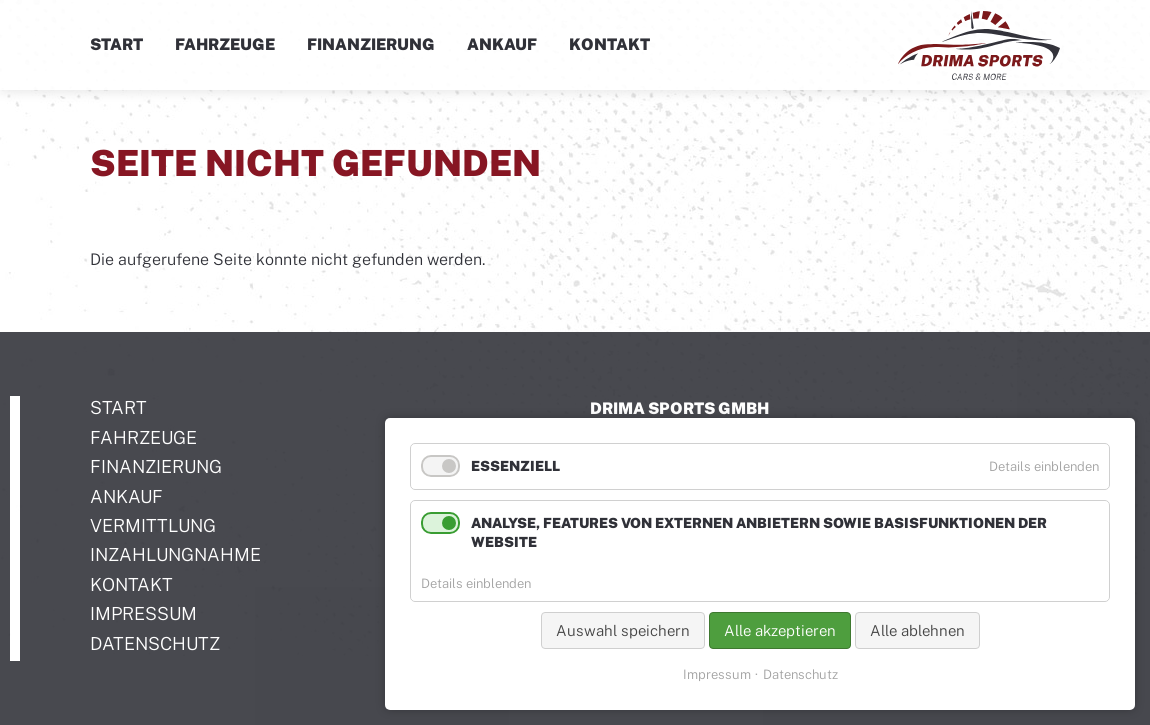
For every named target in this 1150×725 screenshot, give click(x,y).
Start (116, 44)
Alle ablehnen (917, 630)
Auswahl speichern (623, 630)
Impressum (717, 674)
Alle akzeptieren (780, 630)
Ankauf (502, 44)
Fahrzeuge (225, 44)
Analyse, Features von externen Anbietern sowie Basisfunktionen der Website (759, 532)
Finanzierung (371, 44)
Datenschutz (800, 674)
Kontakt (609, 44)
